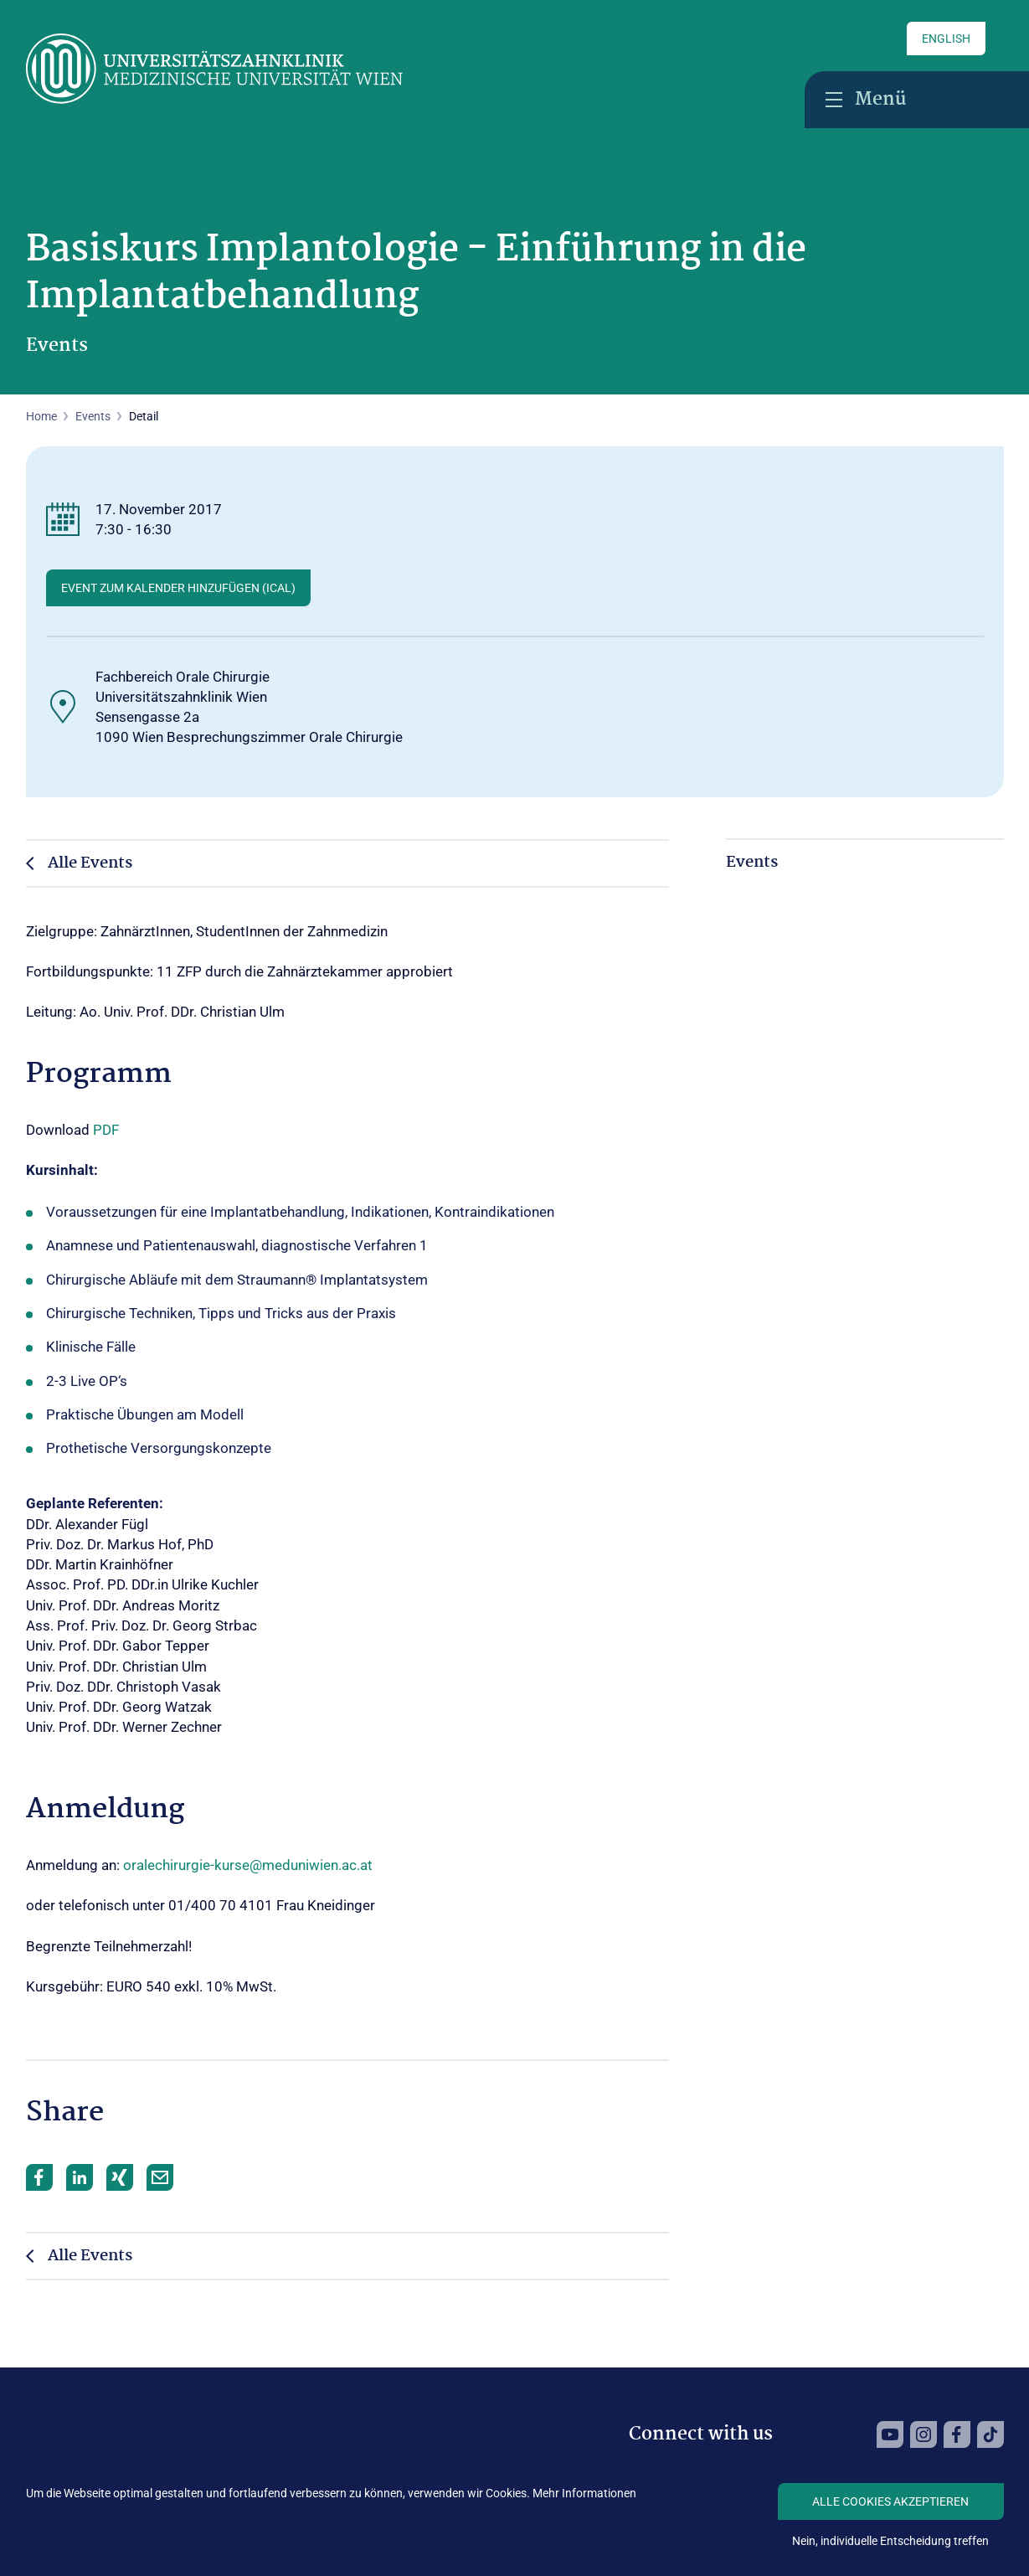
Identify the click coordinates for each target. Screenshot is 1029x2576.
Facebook (39, 2177)
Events (93, 416)
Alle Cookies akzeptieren (890, 2501)
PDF (106, 1129)
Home (41, 416)
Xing (119, 2177)
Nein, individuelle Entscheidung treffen (890, 2541)
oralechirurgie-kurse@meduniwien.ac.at (248, 1865)
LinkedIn (79, 2177)
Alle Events (90, 863)
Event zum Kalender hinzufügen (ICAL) (178, 588)
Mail (160, 2177)
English (946, 38)
